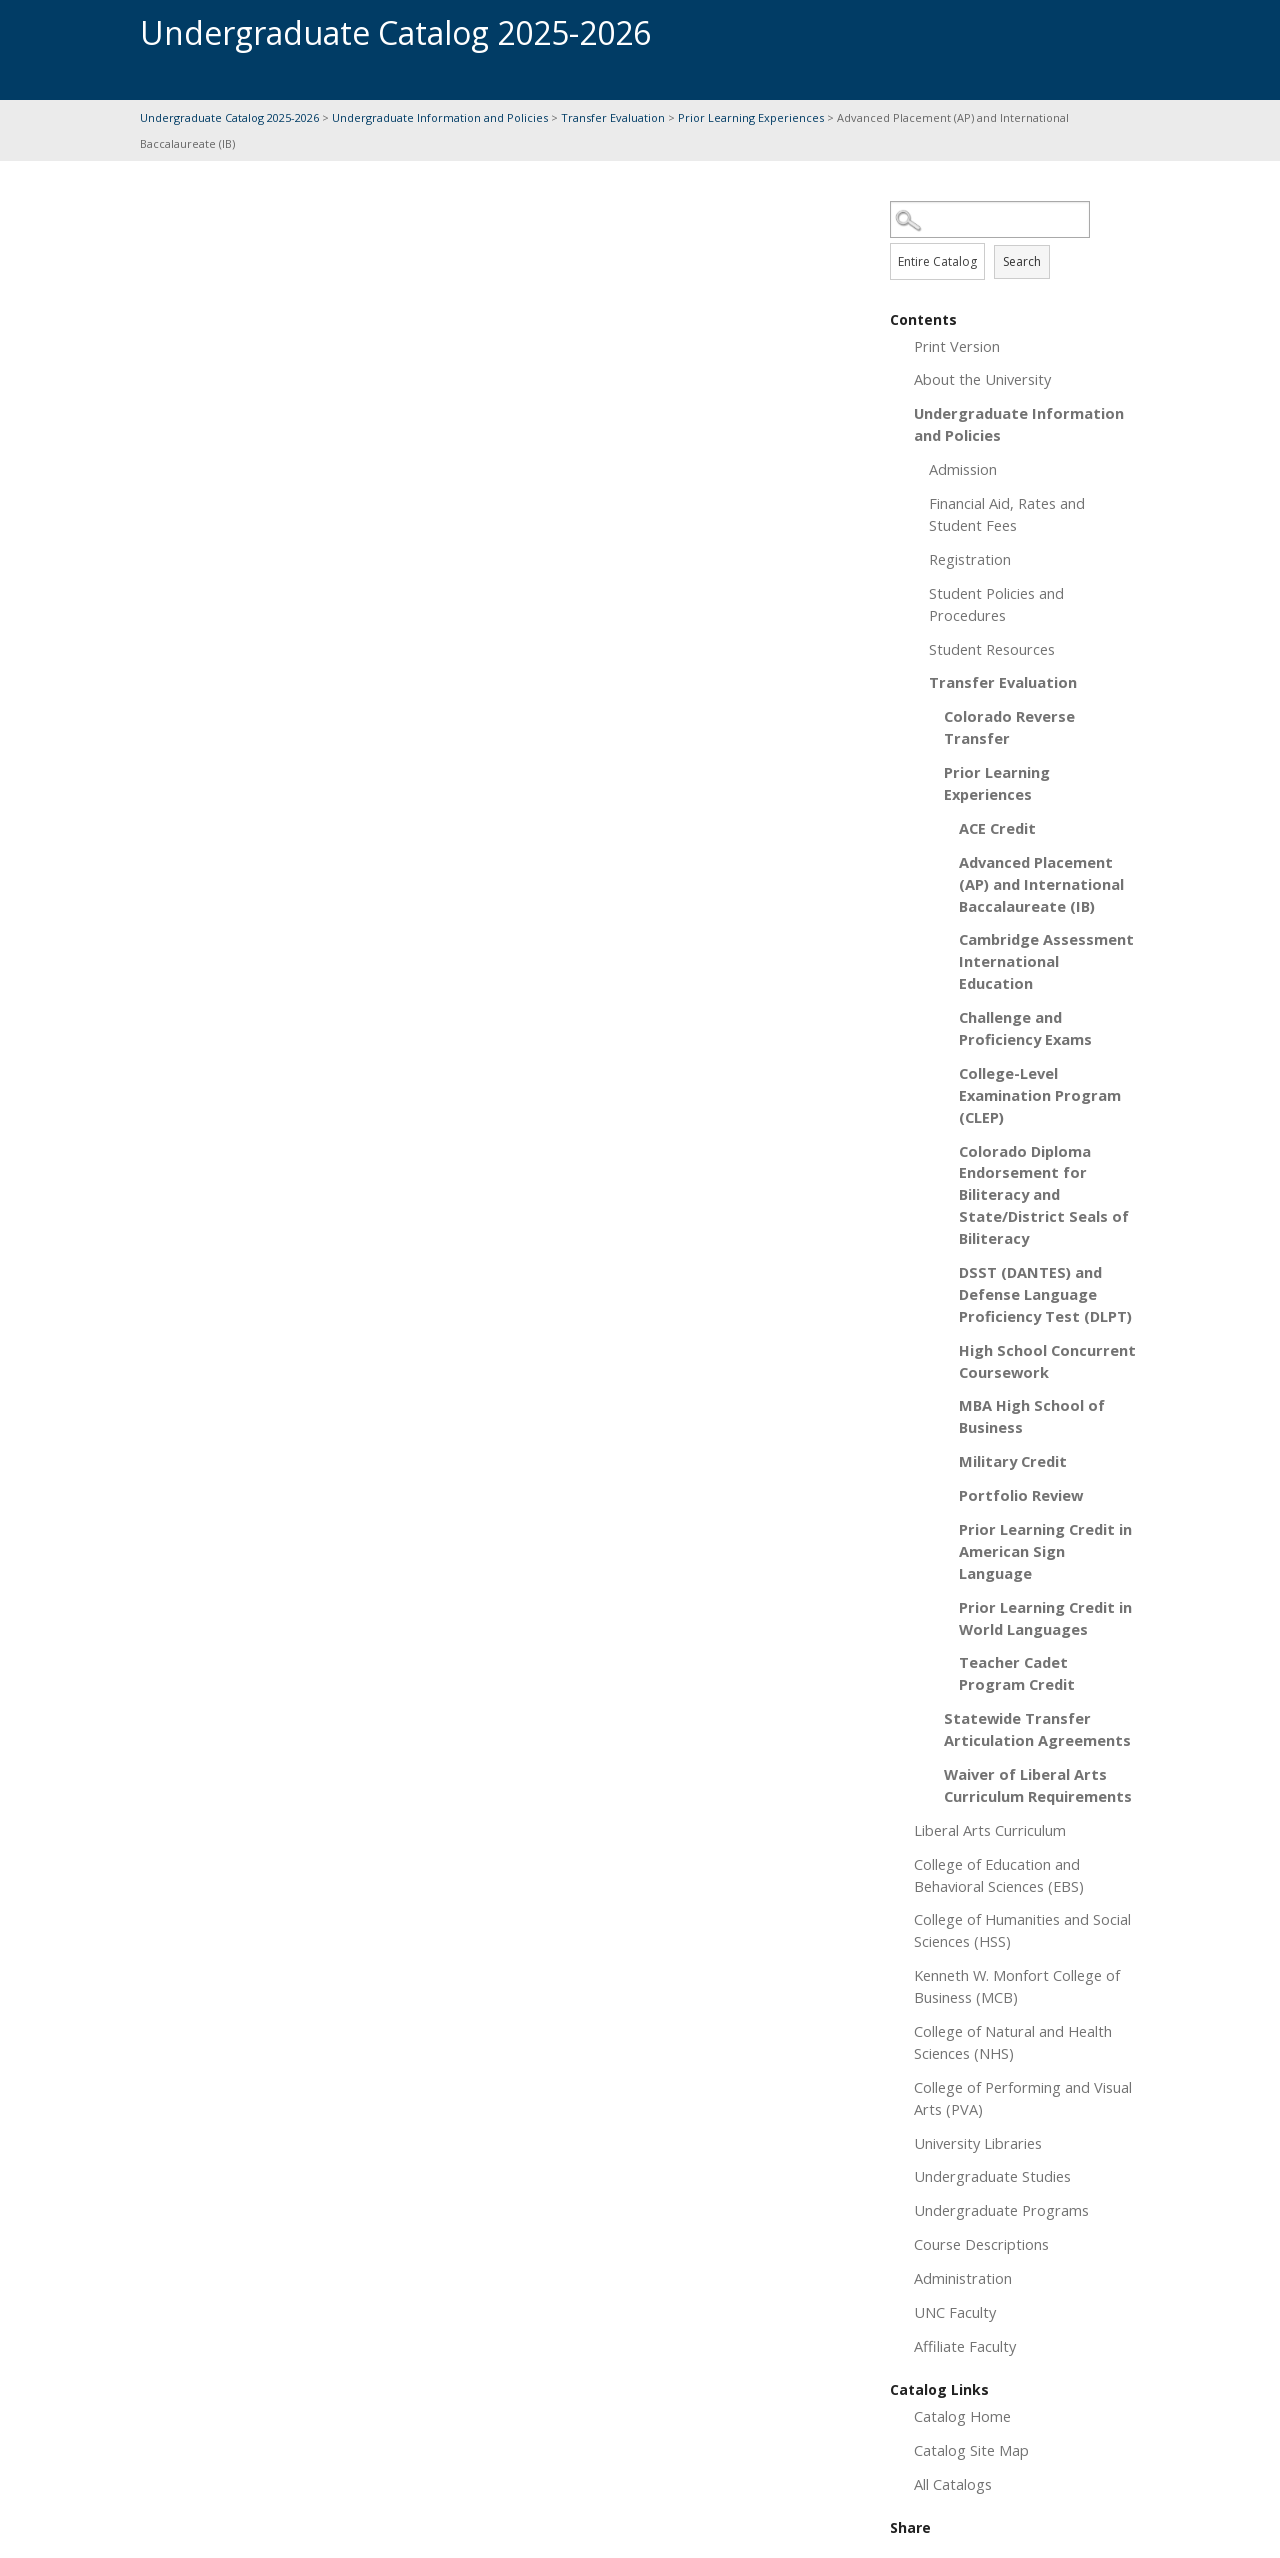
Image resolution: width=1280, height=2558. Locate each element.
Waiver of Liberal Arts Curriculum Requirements (1038, 1785)
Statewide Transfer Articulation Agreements (1037, 1729)
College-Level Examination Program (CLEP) (1040, 1095)
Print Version (957, 346)
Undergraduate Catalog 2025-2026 (229, 117)
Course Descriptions (981, 2244)
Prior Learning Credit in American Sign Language (1045, 1551)
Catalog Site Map (971, 2450)
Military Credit (1013, 1461)
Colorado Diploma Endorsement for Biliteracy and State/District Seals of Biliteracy (1044, 1195)
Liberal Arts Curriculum (990, 1830)
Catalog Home (962, 2416)
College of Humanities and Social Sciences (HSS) (1022, 1930)
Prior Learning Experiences (751, 117)
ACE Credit (997, 828)
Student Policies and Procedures (996, 604)
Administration (963, 2278)
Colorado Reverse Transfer (1009, 727)
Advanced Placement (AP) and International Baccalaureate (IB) (1041, 884)
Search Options (1015, 238)
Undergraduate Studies (992, 2176)
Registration (970, 559)
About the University (982, 379)
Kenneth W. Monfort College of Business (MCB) (1017, 1986)
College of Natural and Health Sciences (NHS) (1013, 2042)
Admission (963, 469)
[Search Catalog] (990, 219)
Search (1022, 261)
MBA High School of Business (1032, 1416)
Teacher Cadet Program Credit (1017, 1673)
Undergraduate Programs (1001, 2210)
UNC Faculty (955, 2312)
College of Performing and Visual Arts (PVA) (1023, 2098)
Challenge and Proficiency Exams (1025, 1028)
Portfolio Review (1021, 1495)
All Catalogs (953, 2484)
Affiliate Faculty (965, 2346)
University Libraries (978, 2143)
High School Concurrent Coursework (1047, 1361)
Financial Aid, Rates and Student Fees (1007, 514)
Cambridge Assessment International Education (1046, 961)
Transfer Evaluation (614, 117)
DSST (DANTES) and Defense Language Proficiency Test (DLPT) (1045, 1294)
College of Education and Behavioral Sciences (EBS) (999, 1875)
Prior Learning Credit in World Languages (1045, 1618)
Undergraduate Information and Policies (440, 117)
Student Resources (992, 649)
